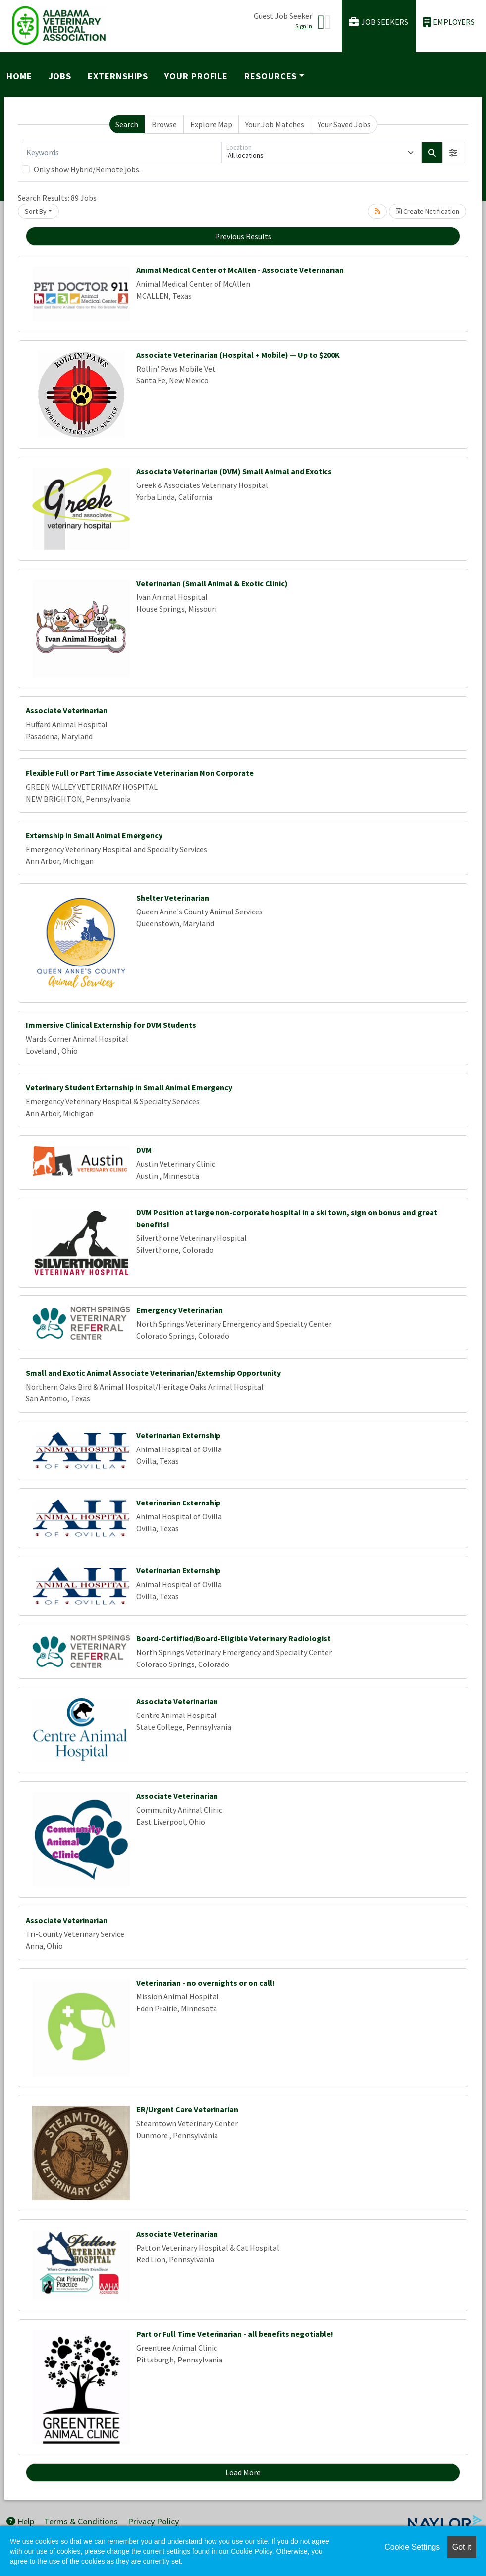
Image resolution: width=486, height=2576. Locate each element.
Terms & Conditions (81, 2521)
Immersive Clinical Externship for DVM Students (111, 1025)
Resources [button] (270, 76)
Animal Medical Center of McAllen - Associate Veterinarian (240, 270)
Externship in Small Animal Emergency (94, 835)
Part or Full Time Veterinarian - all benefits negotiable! (234, 2334)
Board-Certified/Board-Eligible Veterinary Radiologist (233, 1638)
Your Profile (196, 76)
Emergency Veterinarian (179, 1310)
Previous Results (243, 236)
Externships (118, 76)
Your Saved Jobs (344, 124)
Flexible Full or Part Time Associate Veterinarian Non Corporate (140, 773)
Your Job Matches (274, 124)
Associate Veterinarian (67, 710)
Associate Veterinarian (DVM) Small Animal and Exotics (234, 471)
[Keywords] (121, 152)
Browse (164, 124)
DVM (144, 1150)
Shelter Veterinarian (172, 898)
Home (19, 76)
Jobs (60, 76)
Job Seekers (378, 22)
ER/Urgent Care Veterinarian (187, 2109)
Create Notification (427, 211)
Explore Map (211, 124)
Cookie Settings (412, 2547)
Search (126, 124)
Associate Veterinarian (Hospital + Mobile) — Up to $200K (238, 355)
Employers (449, 22)
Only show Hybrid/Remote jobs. (87, 169)
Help (20, 2521)
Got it (461, 2547)
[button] (453, 152)
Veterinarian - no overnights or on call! (205, 1982)
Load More (243, 2472)
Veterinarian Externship (178, 1435)
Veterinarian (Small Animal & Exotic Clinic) (212, 583)
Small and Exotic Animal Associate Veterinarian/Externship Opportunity (153, 1373)
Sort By (36, 211)
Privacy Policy (153, 2521)
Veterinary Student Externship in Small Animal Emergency (129, 1087)
